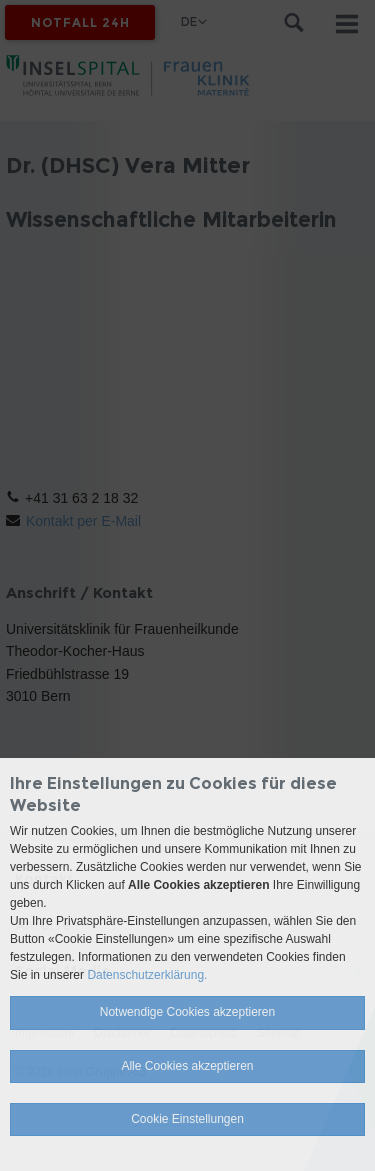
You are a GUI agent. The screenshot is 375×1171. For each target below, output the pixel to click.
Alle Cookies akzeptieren (187, 1066)
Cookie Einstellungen (187, 1119)
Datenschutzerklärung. (147, 975)
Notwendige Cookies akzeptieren (187, 1012)
